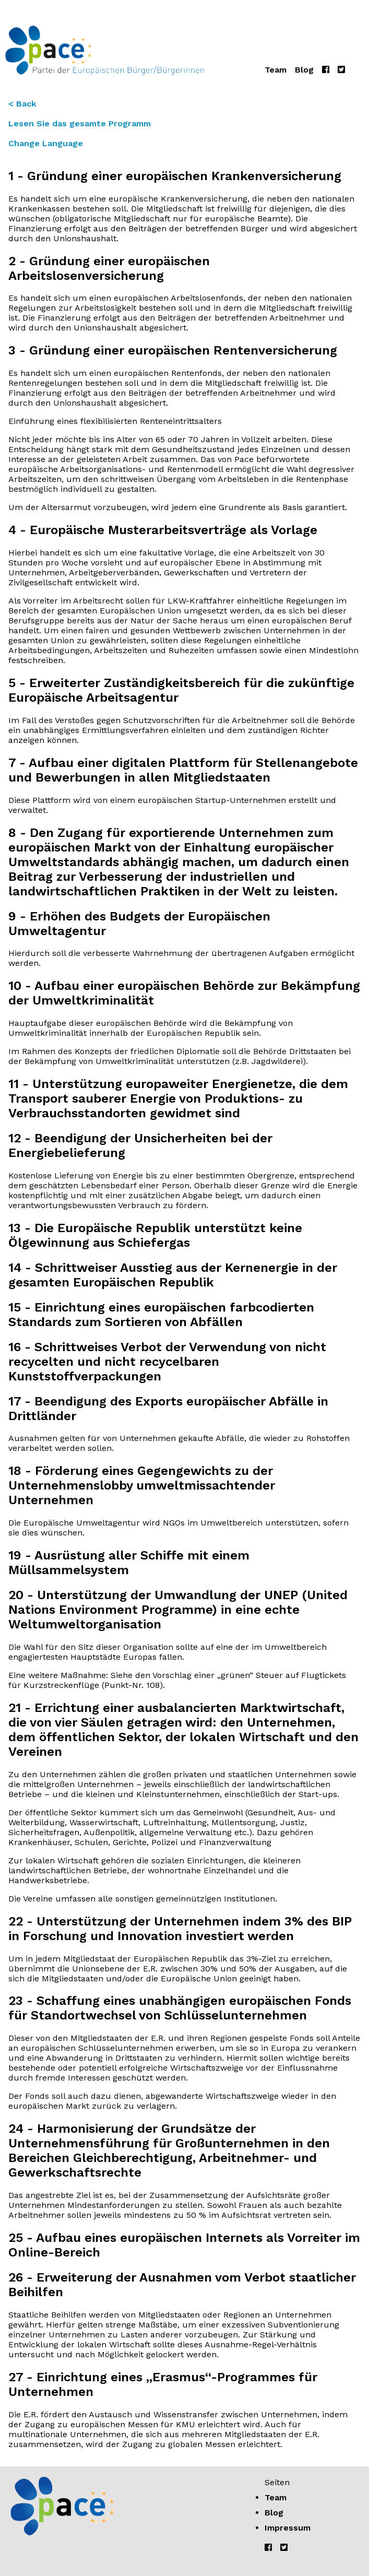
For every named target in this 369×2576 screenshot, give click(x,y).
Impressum (288, 2528)
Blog (304, 70)
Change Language (45, 143)
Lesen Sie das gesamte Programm (79, 123)
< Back (22, 104)
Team (276, 70)
